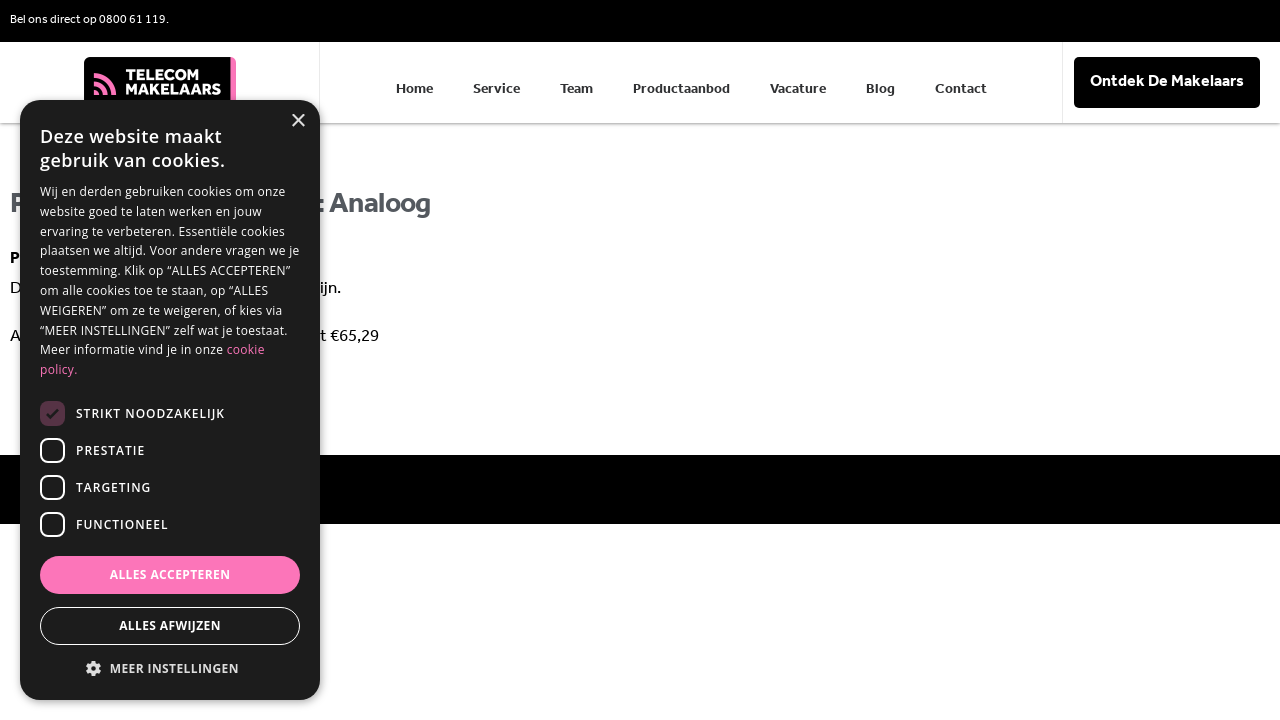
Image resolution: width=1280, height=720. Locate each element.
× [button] (297, 121)
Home (414, 89)
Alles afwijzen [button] (170, 625)
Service (496, 89)
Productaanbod (681, 89)
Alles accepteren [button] (170, 574)
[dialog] (170, 400)
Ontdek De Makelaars (1167, 82)
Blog (880, 89)
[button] (170, 669)
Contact (961, 89)
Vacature (798, 89)
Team (576, 89)
